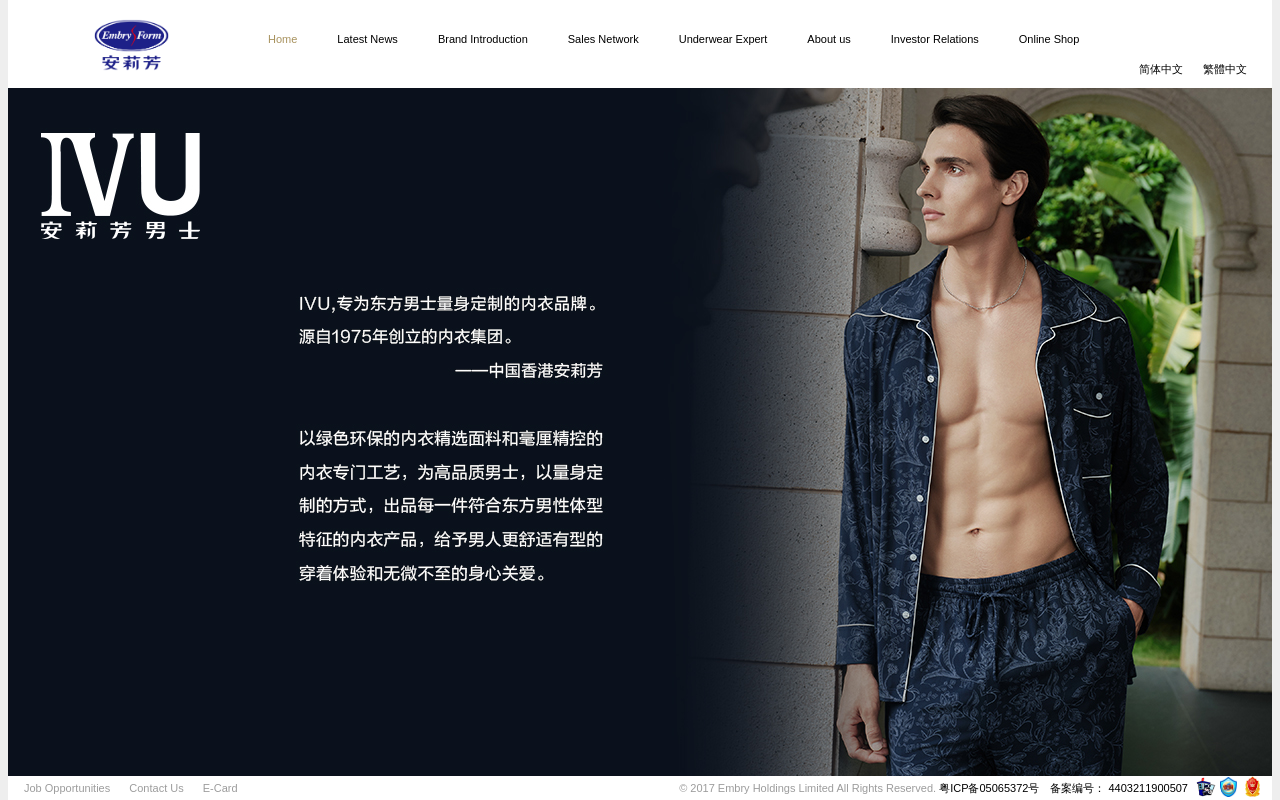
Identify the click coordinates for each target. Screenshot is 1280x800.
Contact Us (156, 788)
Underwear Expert (723, 39)
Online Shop (1049, 39)
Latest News (367, 39)
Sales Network (603, 39)
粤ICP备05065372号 (989, 788)
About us (828, 39)
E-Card (220, 788)
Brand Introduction (483, 39)
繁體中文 (1225, 69)
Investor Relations (935, 39)
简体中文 (1161, 69)
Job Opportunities (67, 788)
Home (282, 39)
